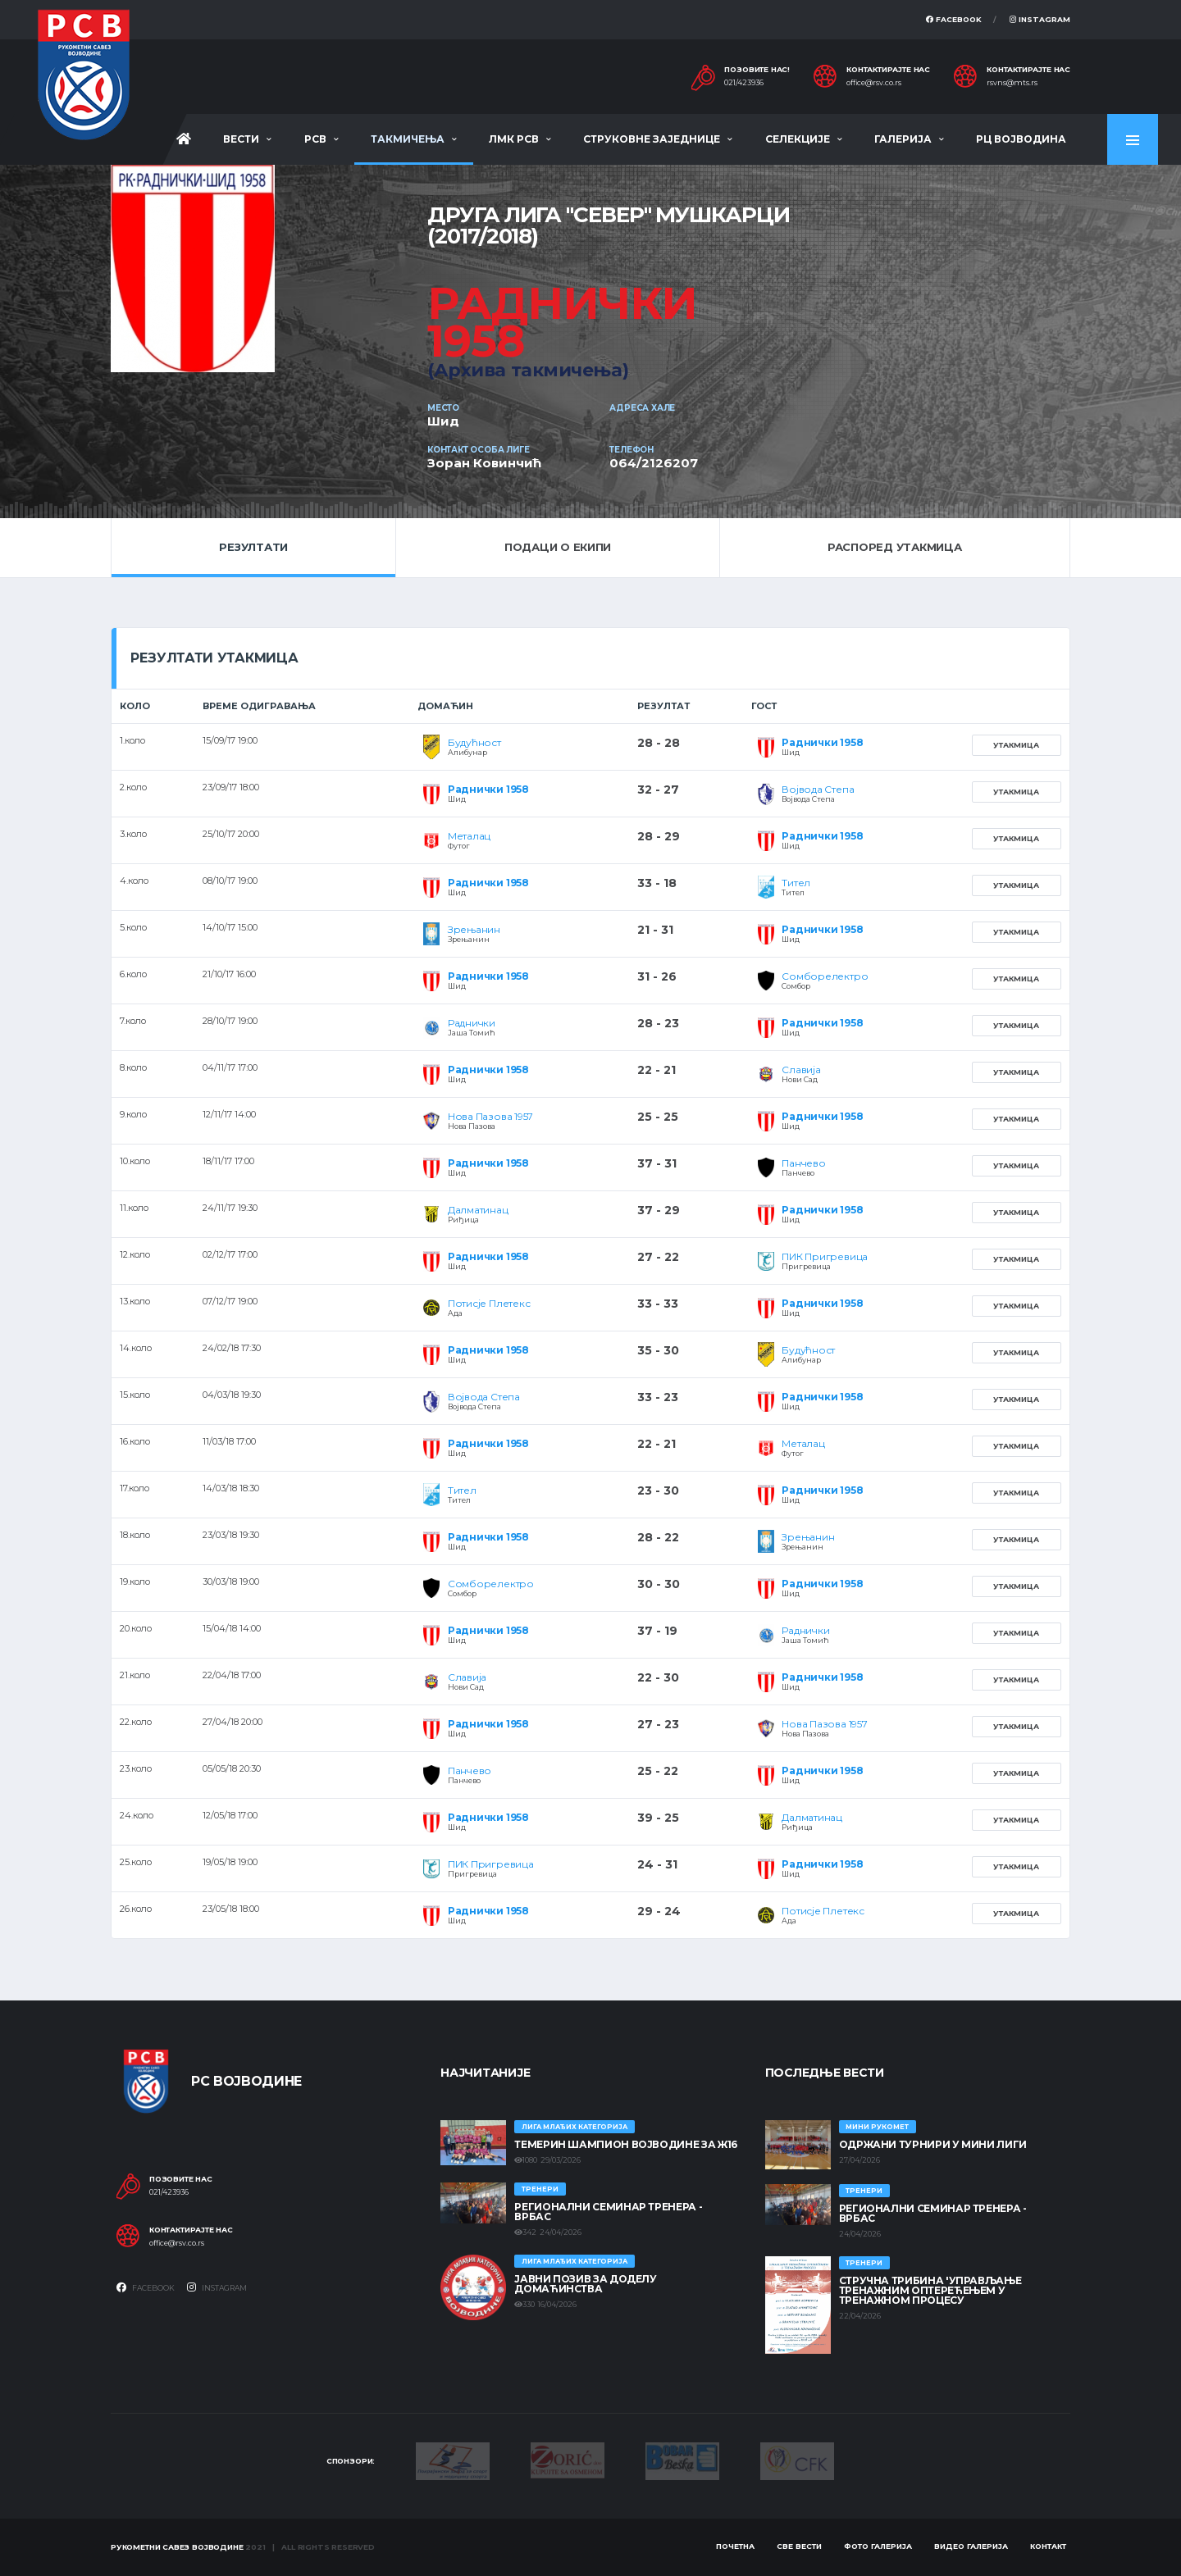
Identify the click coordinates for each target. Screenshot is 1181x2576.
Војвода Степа (818, 789)
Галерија (903, 139)
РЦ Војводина (1021, 139)
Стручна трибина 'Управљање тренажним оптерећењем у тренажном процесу (930, 2290)
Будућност (474, 742)
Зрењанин (474, 929)
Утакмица (1016, 744)
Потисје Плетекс (489, 1303)
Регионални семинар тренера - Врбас (608, 2212)
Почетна (735, 2546)
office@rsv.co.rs (873, 83)
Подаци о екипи (557, 546)
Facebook (954, 19)
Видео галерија (971, 2546)
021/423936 (744, 83)
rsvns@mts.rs (1012, 83)
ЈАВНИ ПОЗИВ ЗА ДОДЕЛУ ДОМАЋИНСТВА (585, 2284)
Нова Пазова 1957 (490, 1116)
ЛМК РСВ (514, 139)
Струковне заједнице (651, 139)
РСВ (315, 139)
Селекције (797, 139)
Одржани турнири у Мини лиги (933, 2144)
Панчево (803, 1163)
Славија (801, 1069)
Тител (796, 882)
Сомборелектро (825, 976)
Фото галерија (878, 2546)
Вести (241, 139)
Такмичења (408, 139)
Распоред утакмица (895, 546)
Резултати (253, 546)
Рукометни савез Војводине (177, 2546)
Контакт (1048, 2546)
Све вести (799, 2546)
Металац (469, 836)
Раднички (471, 1023)
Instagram (1040, 19)
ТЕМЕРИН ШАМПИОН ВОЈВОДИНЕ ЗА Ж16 (625, 2144)
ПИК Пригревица (825, 1256)
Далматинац (478, 1210)
